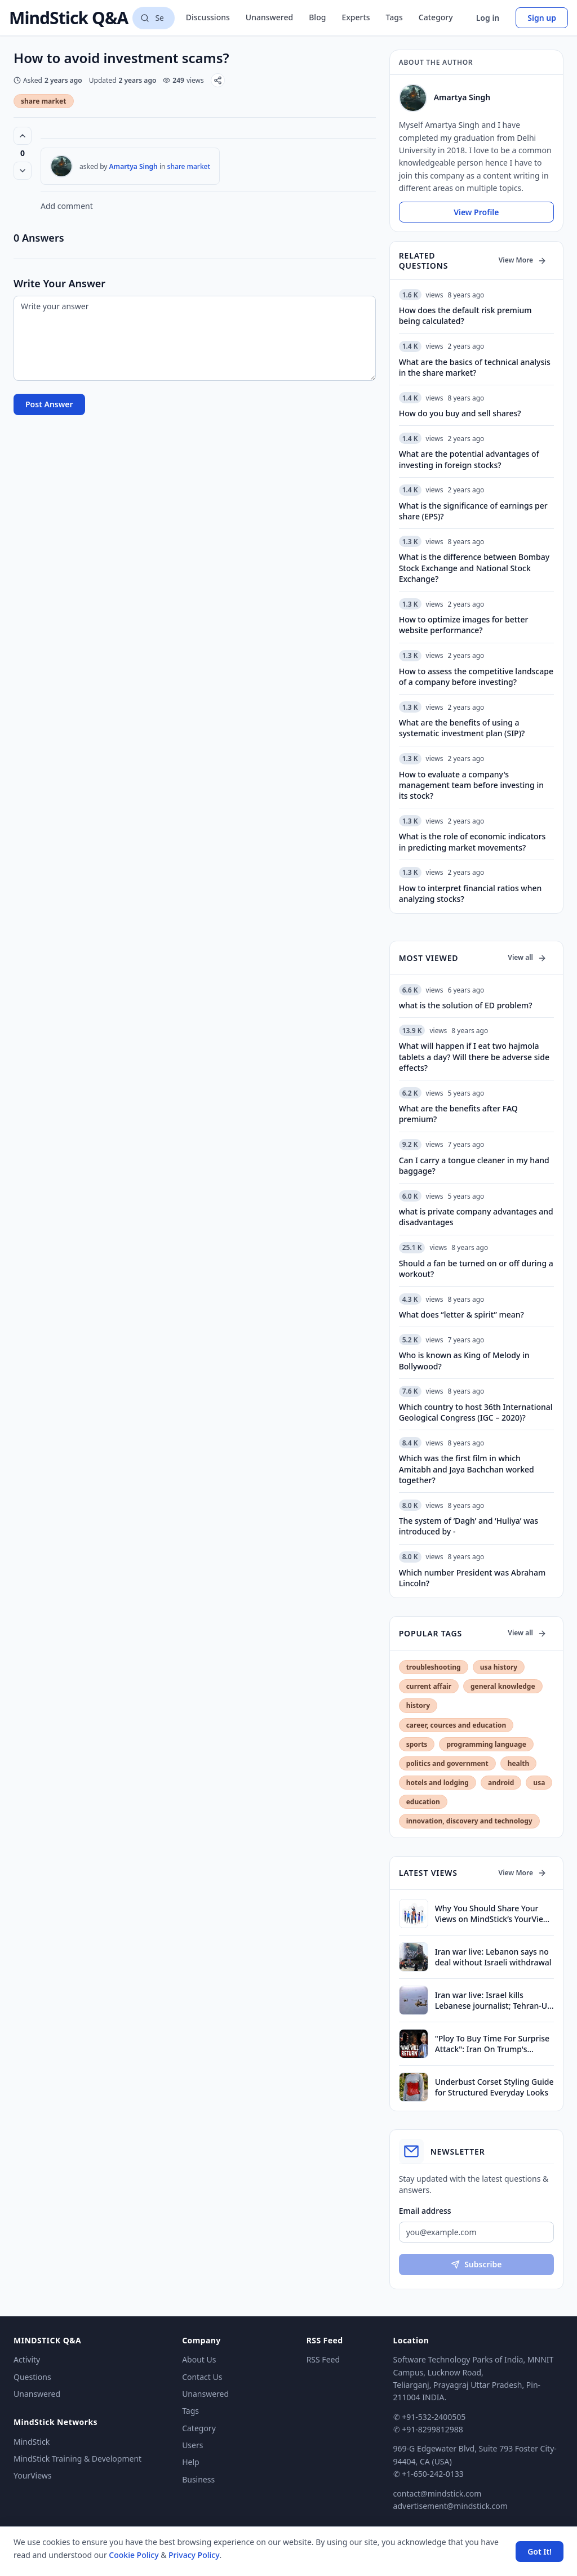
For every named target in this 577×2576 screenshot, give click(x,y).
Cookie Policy (133, 2555)
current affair (428, 1686)
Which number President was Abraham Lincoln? (472, 1578)
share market (43, 101)
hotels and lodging (437, 1782)
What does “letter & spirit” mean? (461, 1314)
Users (192, 2445)
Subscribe (476, 2264)
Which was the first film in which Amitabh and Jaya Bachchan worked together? (466, 1469)
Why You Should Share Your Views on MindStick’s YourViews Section (494, 1914)
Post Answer (49, 404)
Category (436, 17)
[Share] (218, 80)
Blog (317, 17)
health (519, 1763)
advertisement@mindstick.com (450, 2506)
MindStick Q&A (68, 18)
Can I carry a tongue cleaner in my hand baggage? (474, 1165)
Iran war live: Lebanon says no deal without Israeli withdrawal (493, 1957)
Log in (488, 17)
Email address (425, 2210)
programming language (486, 1744)
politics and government (447, 1763)
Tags (394, 17)
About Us (199, 2359)
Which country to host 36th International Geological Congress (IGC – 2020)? (476, 1412)
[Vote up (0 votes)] (23, 136)
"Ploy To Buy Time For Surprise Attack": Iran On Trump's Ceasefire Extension (492, 2044)
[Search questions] (153, 18)
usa (539, 1782)
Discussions (208, 17)
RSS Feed (323, 2359)
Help (190, 2462)
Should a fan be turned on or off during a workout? (476, 1268)
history (418, 1705)
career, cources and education (456, 1725)
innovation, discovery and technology (469, 1821)
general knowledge (503, 1686)
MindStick (32, 2441)
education (423, 1802)
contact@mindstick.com (437, 2493)
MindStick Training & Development (77, 2458)
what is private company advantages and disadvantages (476, 1216)
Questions (32, 2377)
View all (527, 957)
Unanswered (269, 17)
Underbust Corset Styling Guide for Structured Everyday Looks (494, 2087)
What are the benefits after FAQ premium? (458, 1113)
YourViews (32, 2475)
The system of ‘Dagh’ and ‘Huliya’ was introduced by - (468, 1526)
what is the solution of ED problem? (465, 1005)
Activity (27, 2359)
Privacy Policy (193, 2555)
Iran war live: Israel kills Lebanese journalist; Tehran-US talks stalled (493, 2001)
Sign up (541, 17)
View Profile (476, 212)
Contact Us (202, 2377)
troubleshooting (433, 1667)
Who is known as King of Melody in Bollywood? (464, 1360)
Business (198, 2479)
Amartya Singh (133, 166)
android (501, 1782)
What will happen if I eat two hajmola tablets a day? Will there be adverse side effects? (474, 1056)
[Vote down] (23, 171)
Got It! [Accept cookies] (539, 2551)
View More (523, 260)
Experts (355, 17)
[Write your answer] (195, 338)
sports (417, 1744)
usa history (498, 1667)
